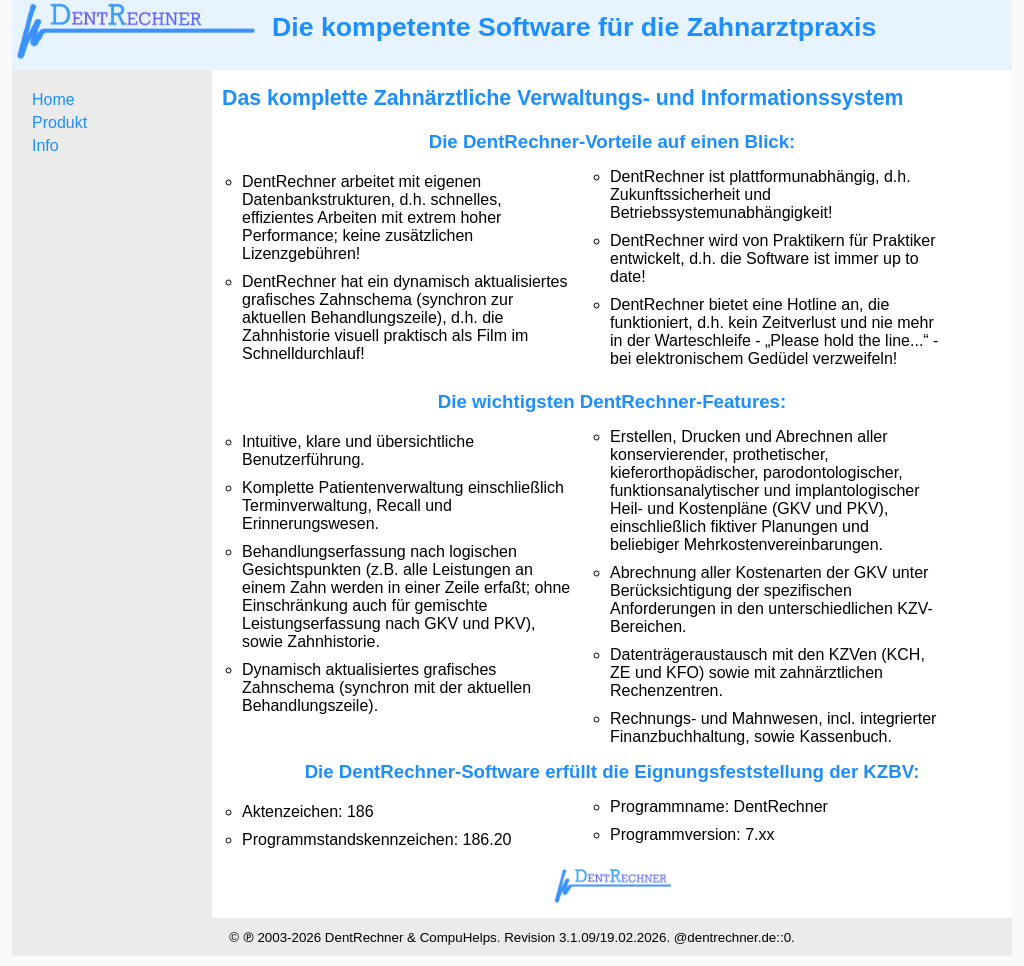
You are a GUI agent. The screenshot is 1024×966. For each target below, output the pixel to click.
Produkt (59, 122)
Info (45, 145)
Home (53, 99)
